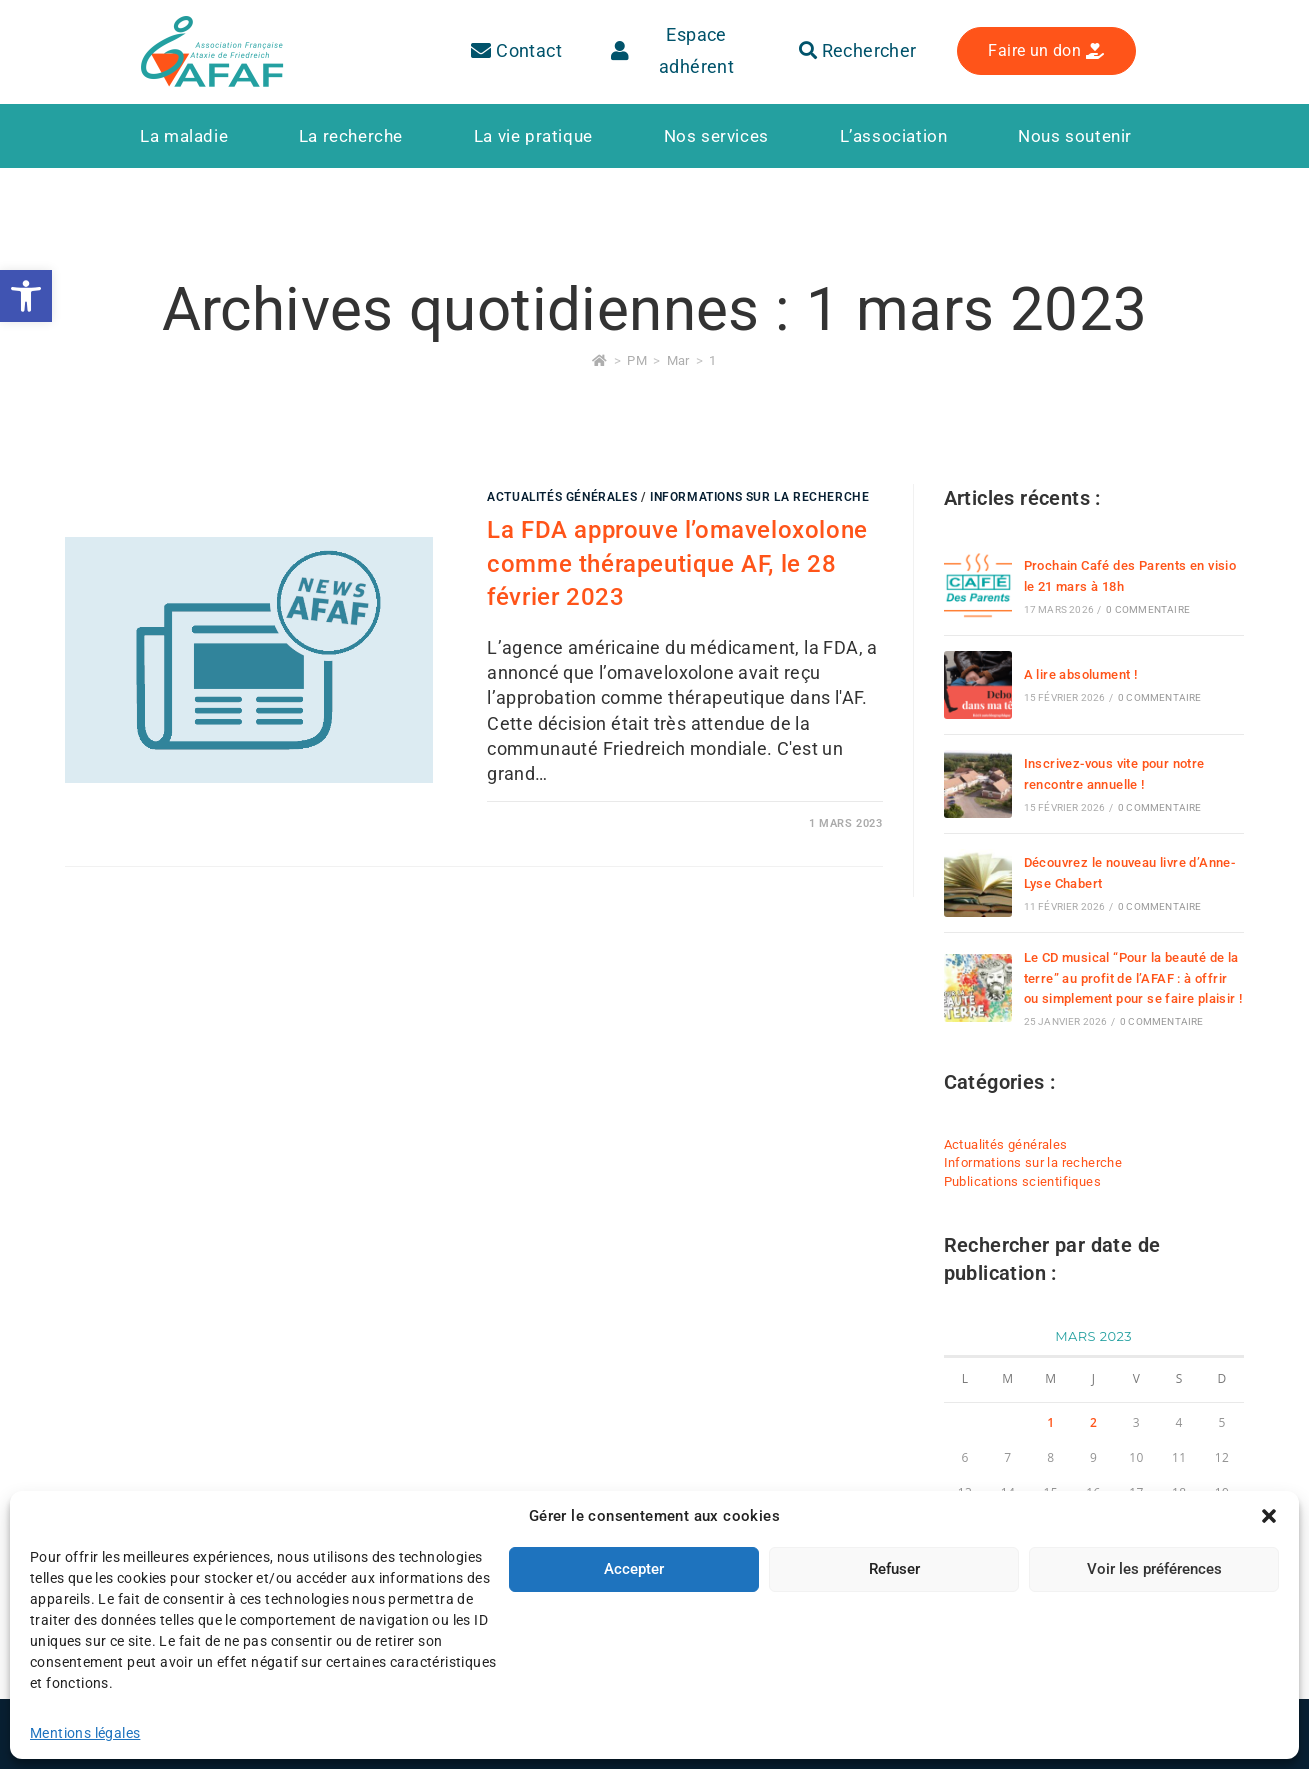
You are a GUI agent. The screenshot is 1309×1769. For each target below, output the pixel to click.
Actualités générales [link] (562, 497)
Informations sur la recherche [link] (759, 497)
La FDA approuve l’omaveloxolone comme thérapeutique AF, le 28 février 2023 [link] (677, 563)
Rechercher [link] (858, 50)
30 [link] (1093, 1562)
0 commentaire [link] (1148, 609)
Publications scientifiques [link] (1022, 1181)
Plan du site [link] (503, 1731)
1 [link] (712, 360)
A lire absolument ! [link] (1081, 674)
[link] (26, 296)
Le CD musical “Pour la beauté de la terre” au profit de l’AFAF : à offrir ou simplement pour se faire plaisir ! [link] (1133, 978)
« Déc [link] (961, 1599)
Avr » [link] (1002, 1599)
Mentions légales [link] (352, 1731)
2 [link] (1093, 1422)
